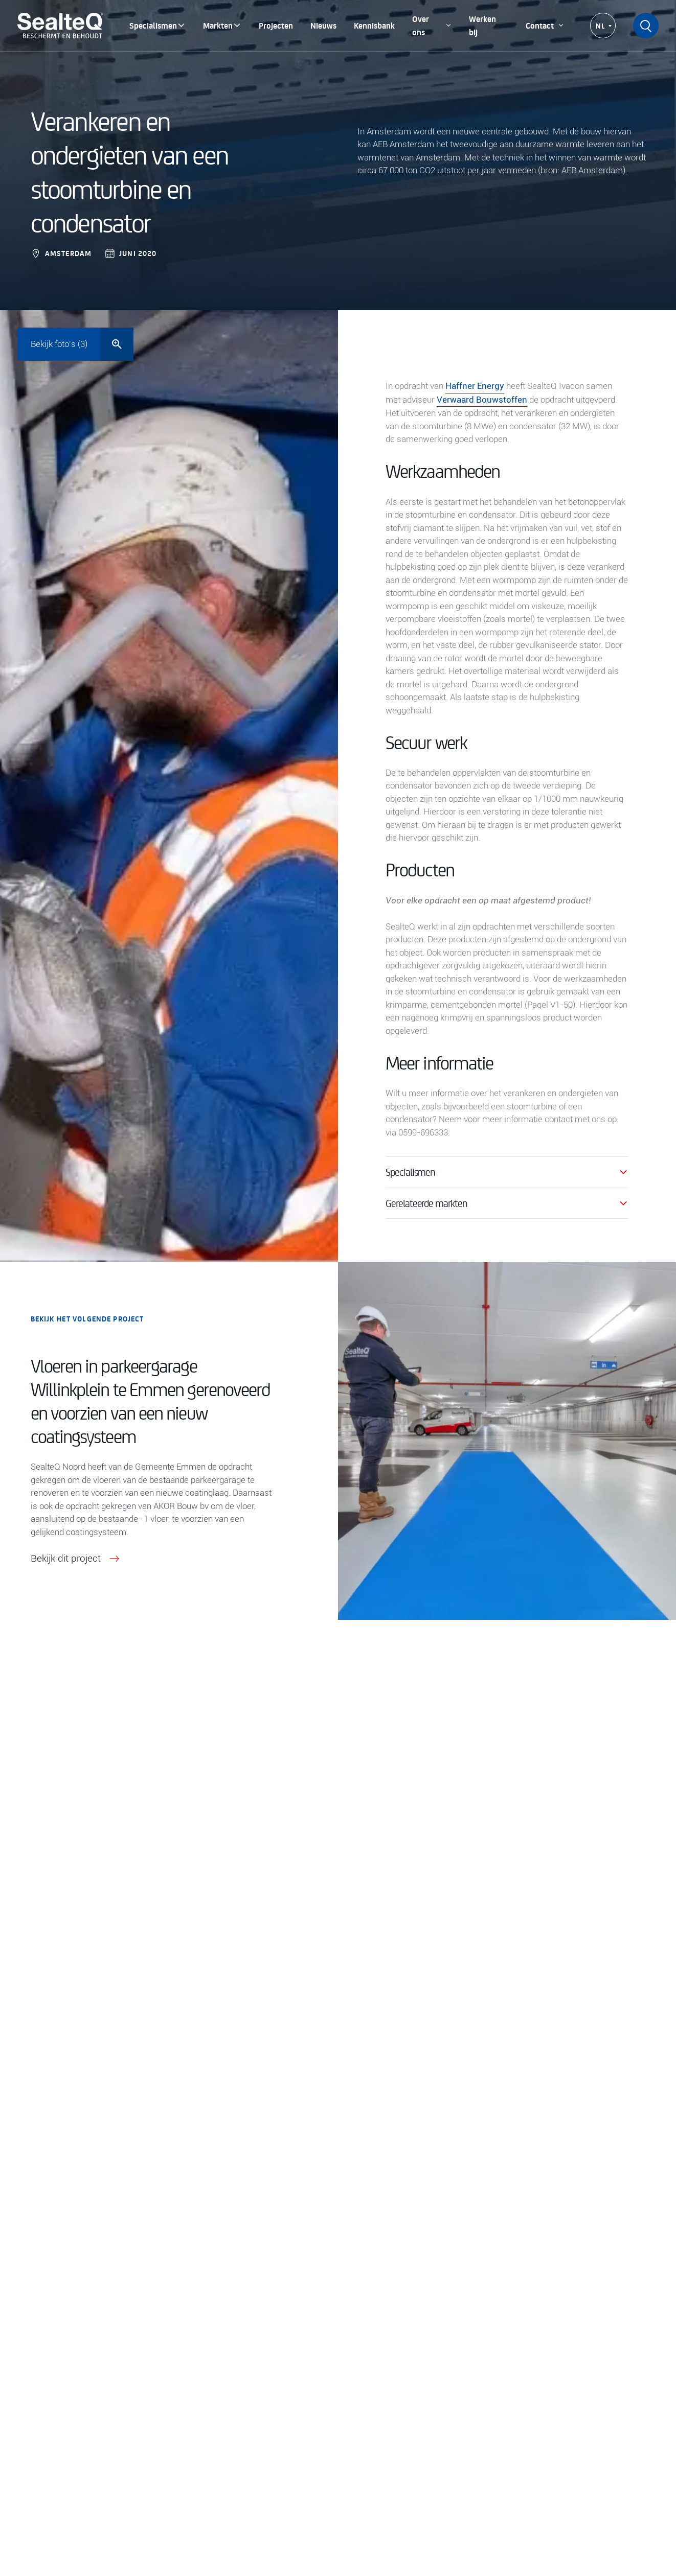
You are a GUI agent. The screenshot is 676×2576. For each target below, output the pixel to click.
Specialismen (157, 25)
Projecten (276, 25)
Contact (545, 25)
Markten (222, 25)
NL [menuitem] (600, 26)
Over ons (431, 25)
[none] (603, 26)
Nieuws (323, 25)
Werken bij (482, 25)
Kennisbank (374, 25)
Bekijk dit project (77, 1559)
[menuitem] (603, 26)
